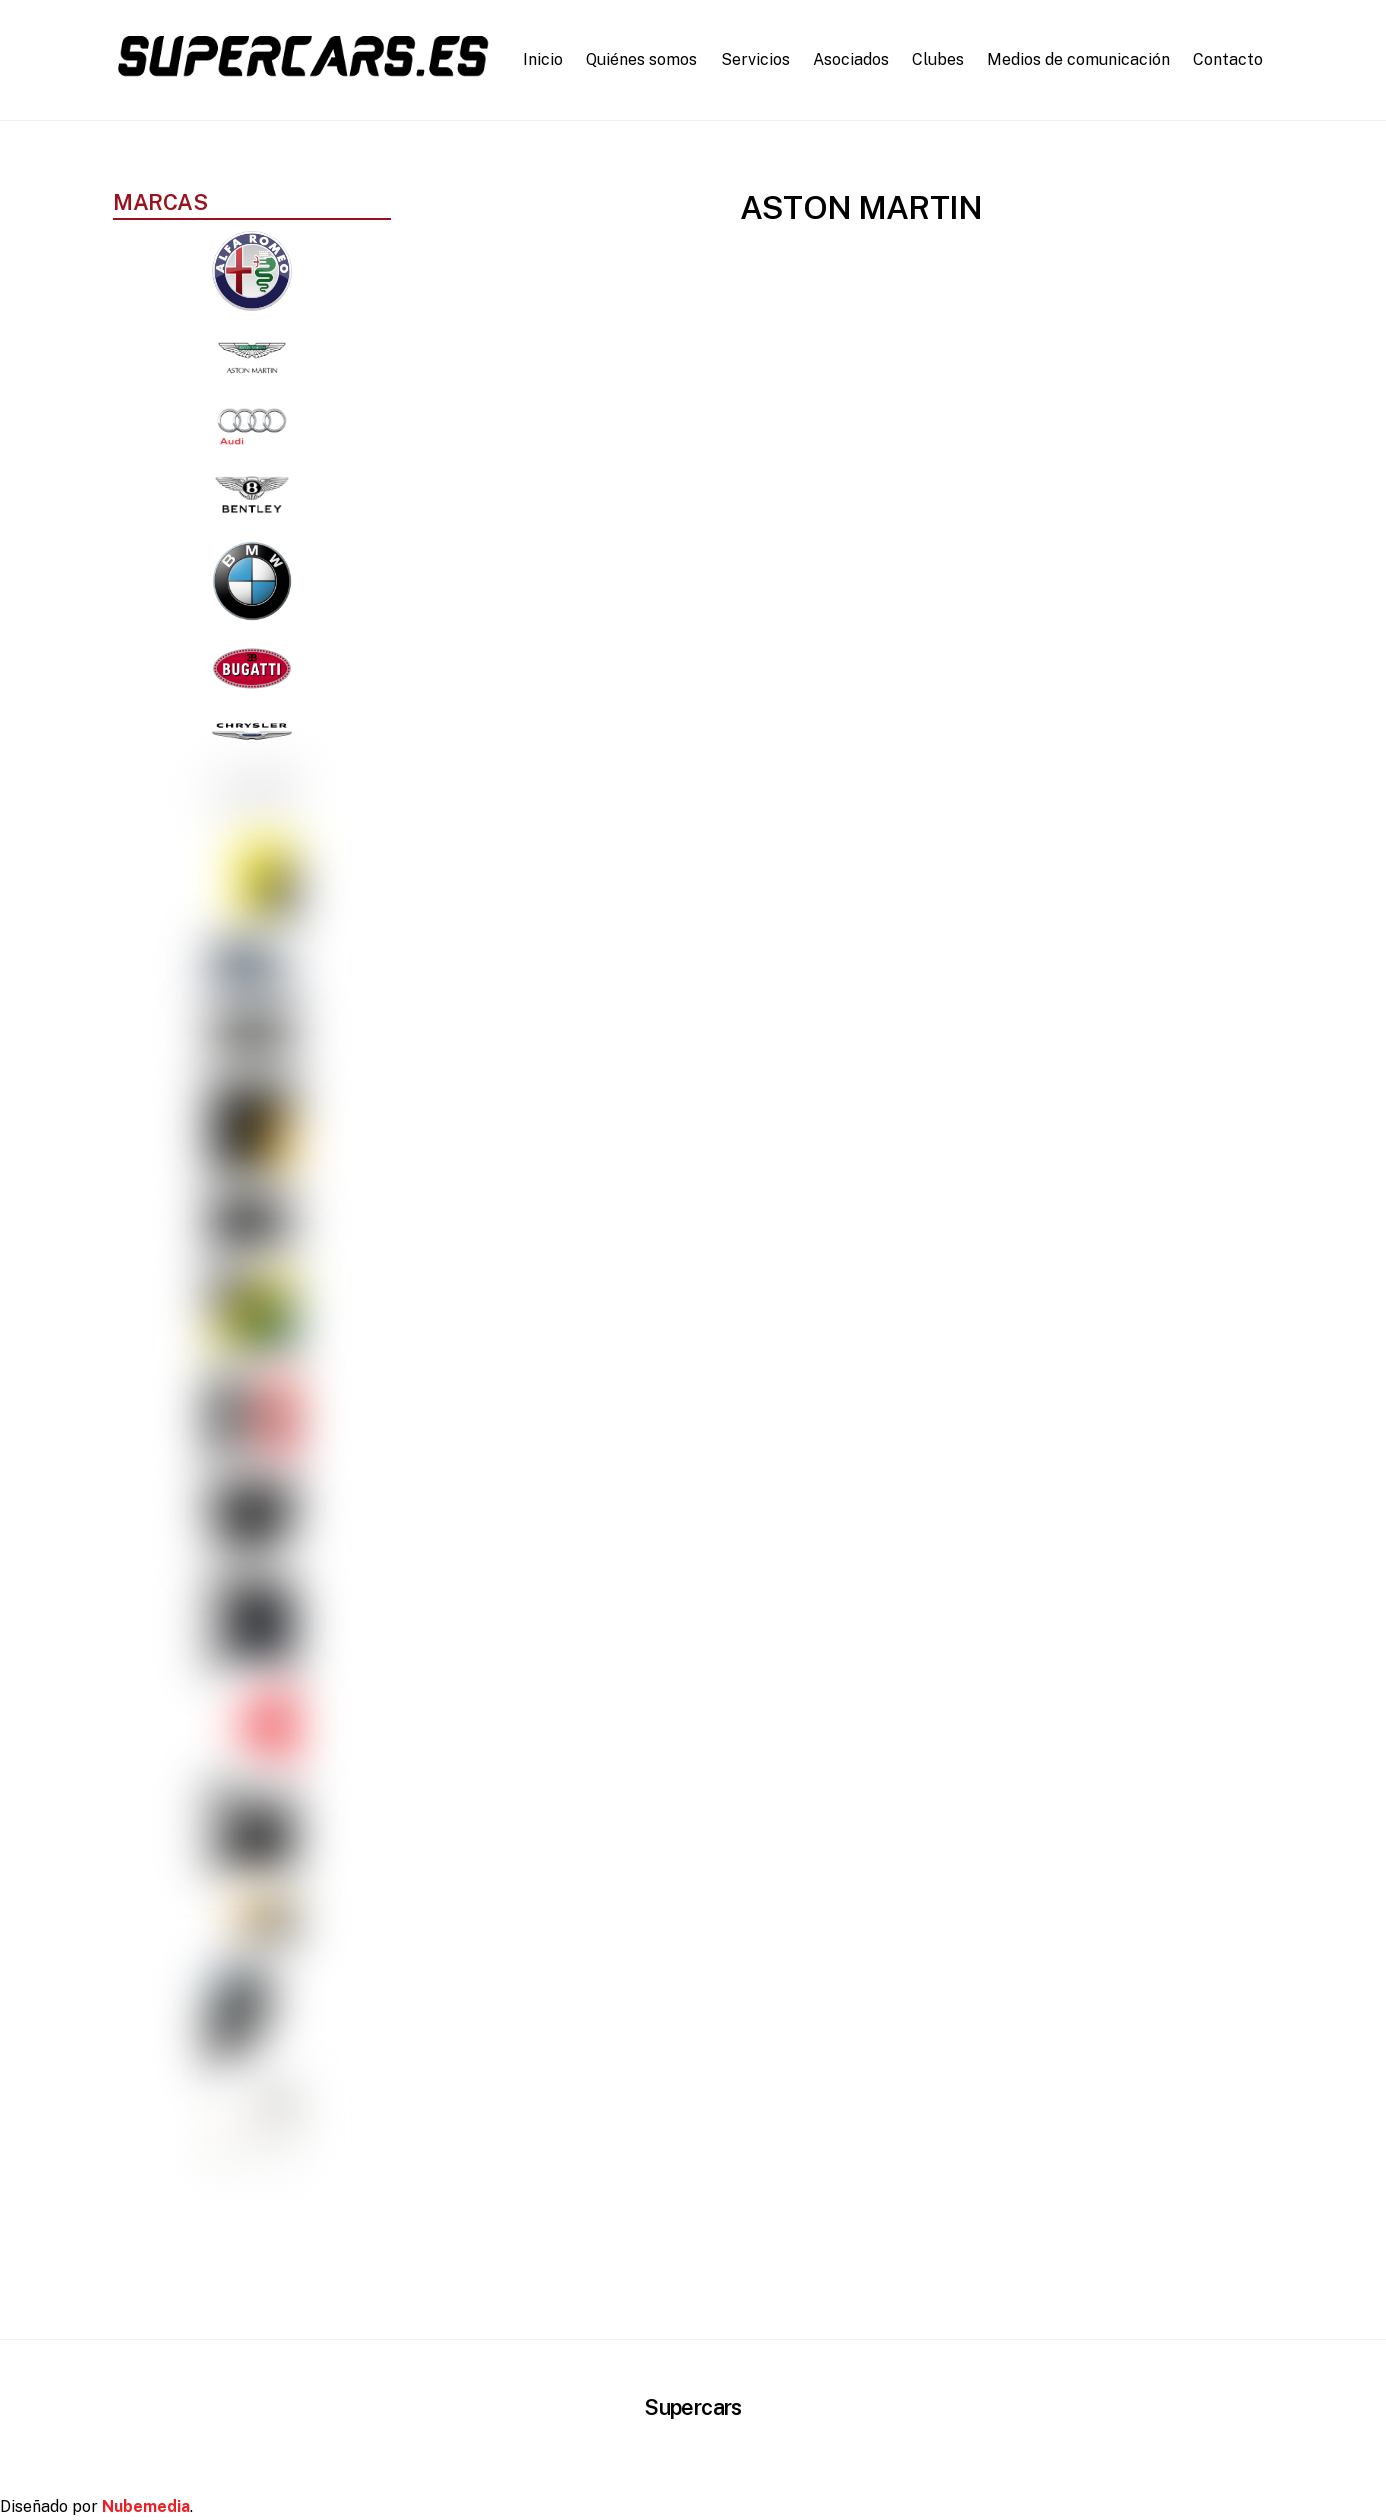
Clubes (938, 59)
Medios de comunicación (1078, 59)
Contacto (1228, 59)
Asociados (851, 59)
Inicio (543, 59)
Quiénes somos (641, 59)
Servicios (755, 59)
